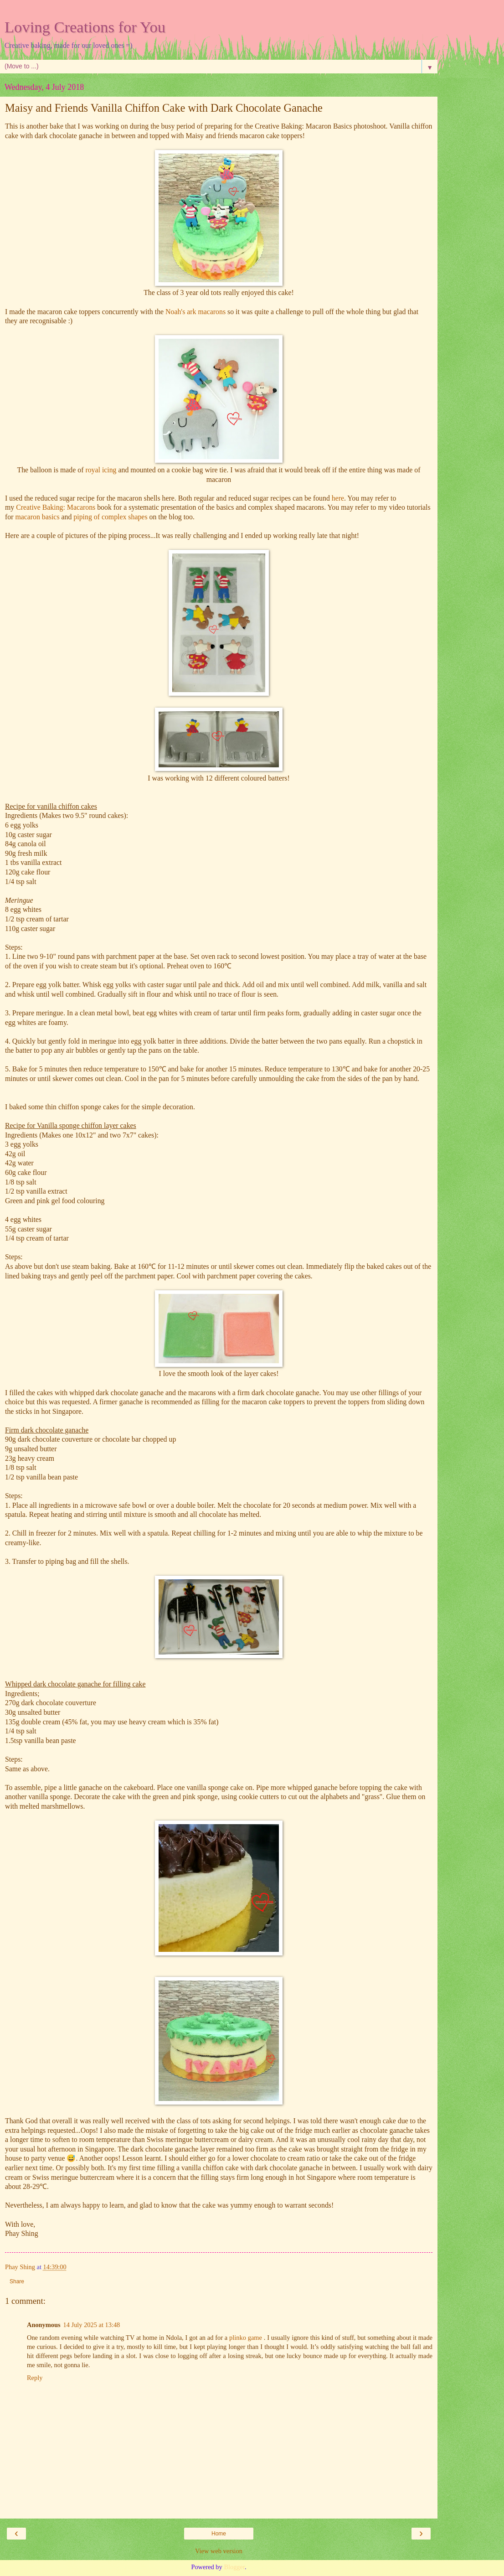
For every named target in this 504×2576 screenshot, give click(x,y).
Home (218, 2533)
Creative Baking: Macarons (55, 507)
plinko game (245, 2337)
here (338, 498)
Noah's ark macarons (196, 312)
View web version (218, 2551)
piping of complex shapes (110, 517)
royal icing (100, 470)
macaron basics (37, 517)
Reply (34, 2377)
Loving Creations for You (85, 27)
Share (17, 2281)
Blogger (234, 2567)
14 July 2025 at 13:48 (91, 2324)
